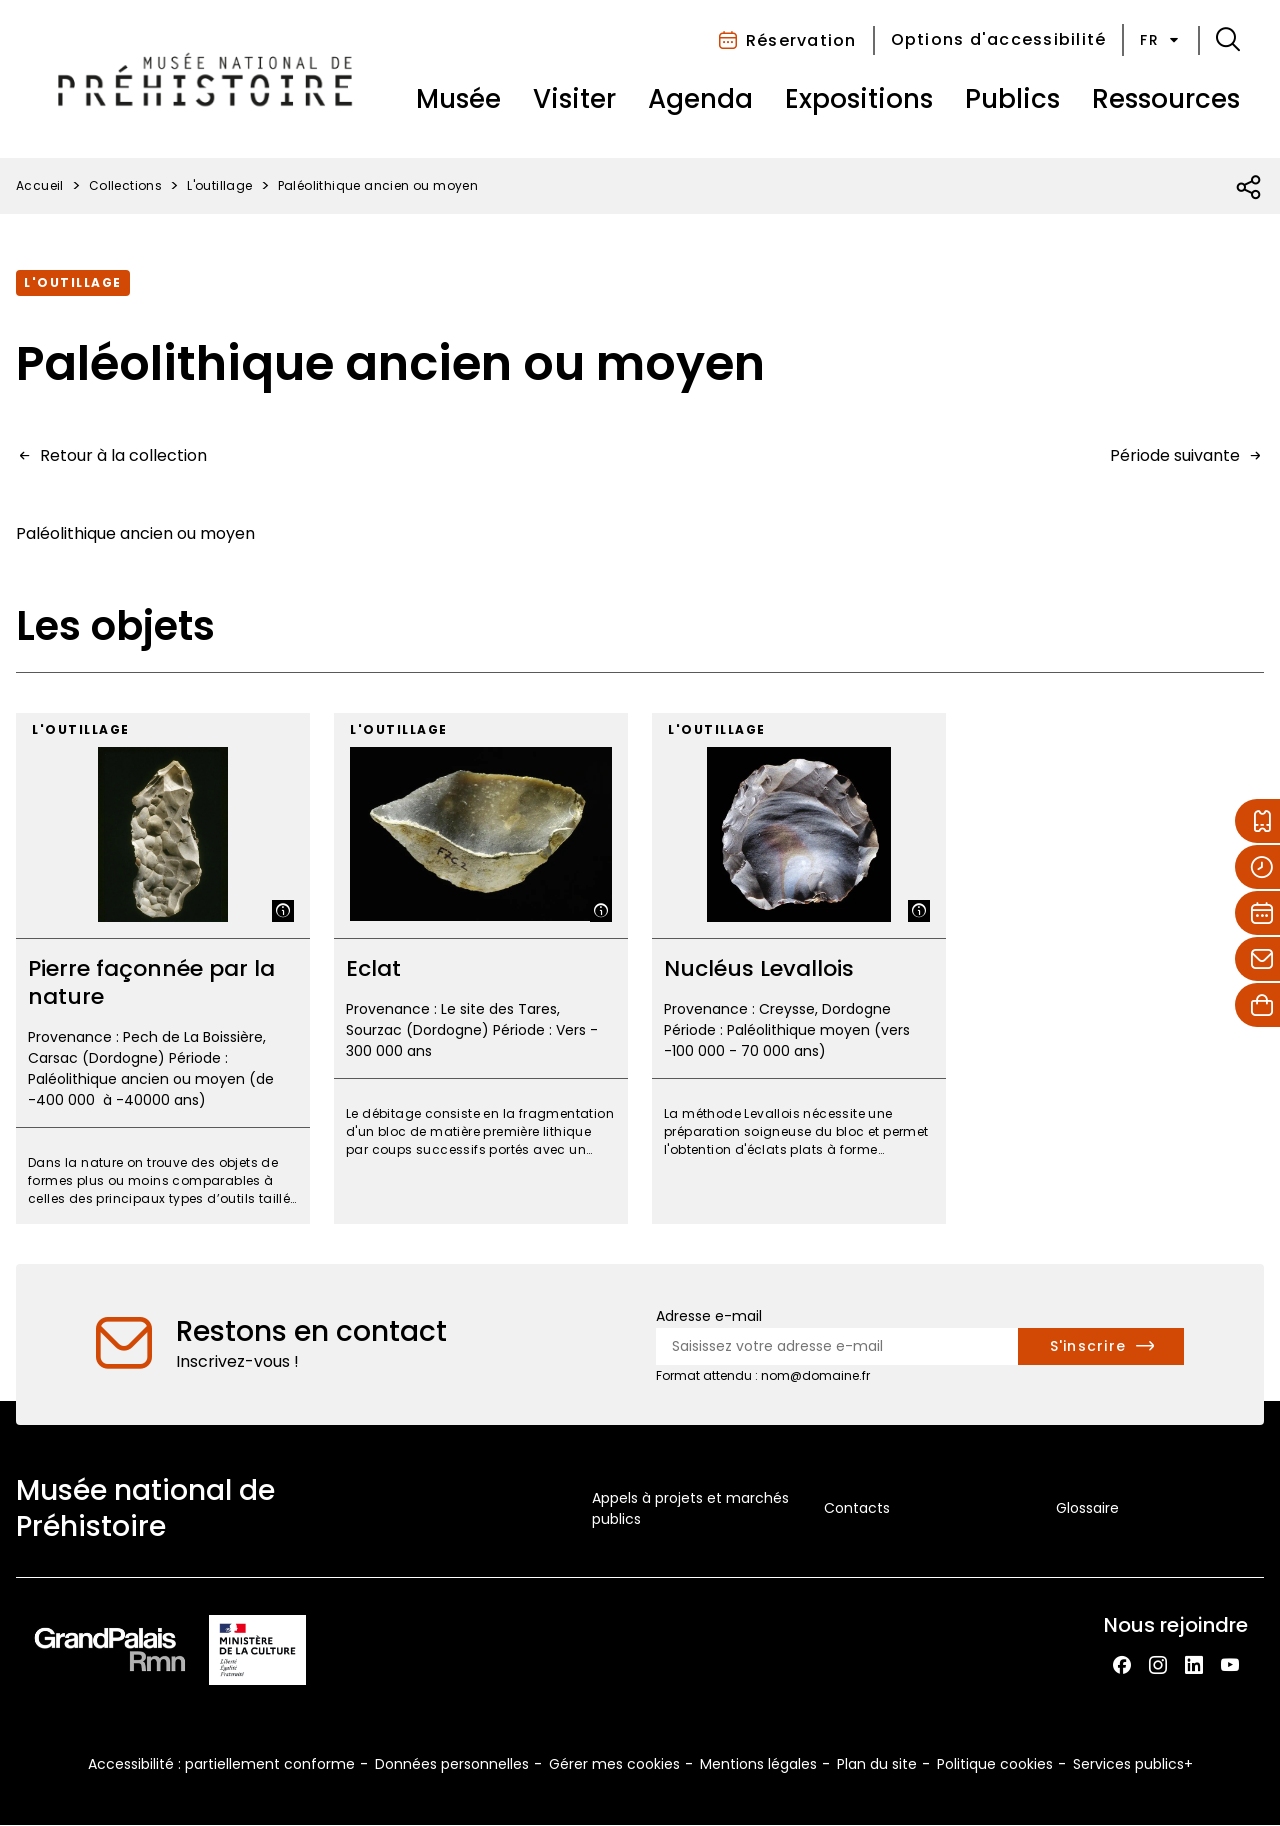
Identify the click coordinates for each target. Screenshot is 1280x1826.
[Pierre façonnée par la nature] (163, 968)
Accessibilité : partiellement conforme (221, 1764)
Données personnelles (452, 1764)
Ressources (1166, 99)
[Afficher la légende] (283, 911)
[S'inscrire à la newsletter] (1101, 1346)
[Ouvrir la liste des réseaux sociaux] (1249, 188)
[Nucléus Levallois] (799, 968)
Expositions (859, 99)
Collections (125, 185)
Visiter (574, 99)
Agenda (700, 99)
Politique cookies (995, 1764)
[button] (1228, 40)
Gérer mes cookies (614, 1764)
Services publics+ (1133, 1764)
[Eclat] (481, 968)
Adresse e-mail (709, 1316)
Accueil (40, 185)
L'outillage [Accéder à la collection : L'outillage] (73, 282)
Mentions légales (758, 1764)
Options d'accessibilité (999, 39)
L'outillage (219, 185)
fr (1161, 40)
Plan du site (877, 1764)
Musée (458, 99)
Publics (1012, 99)
